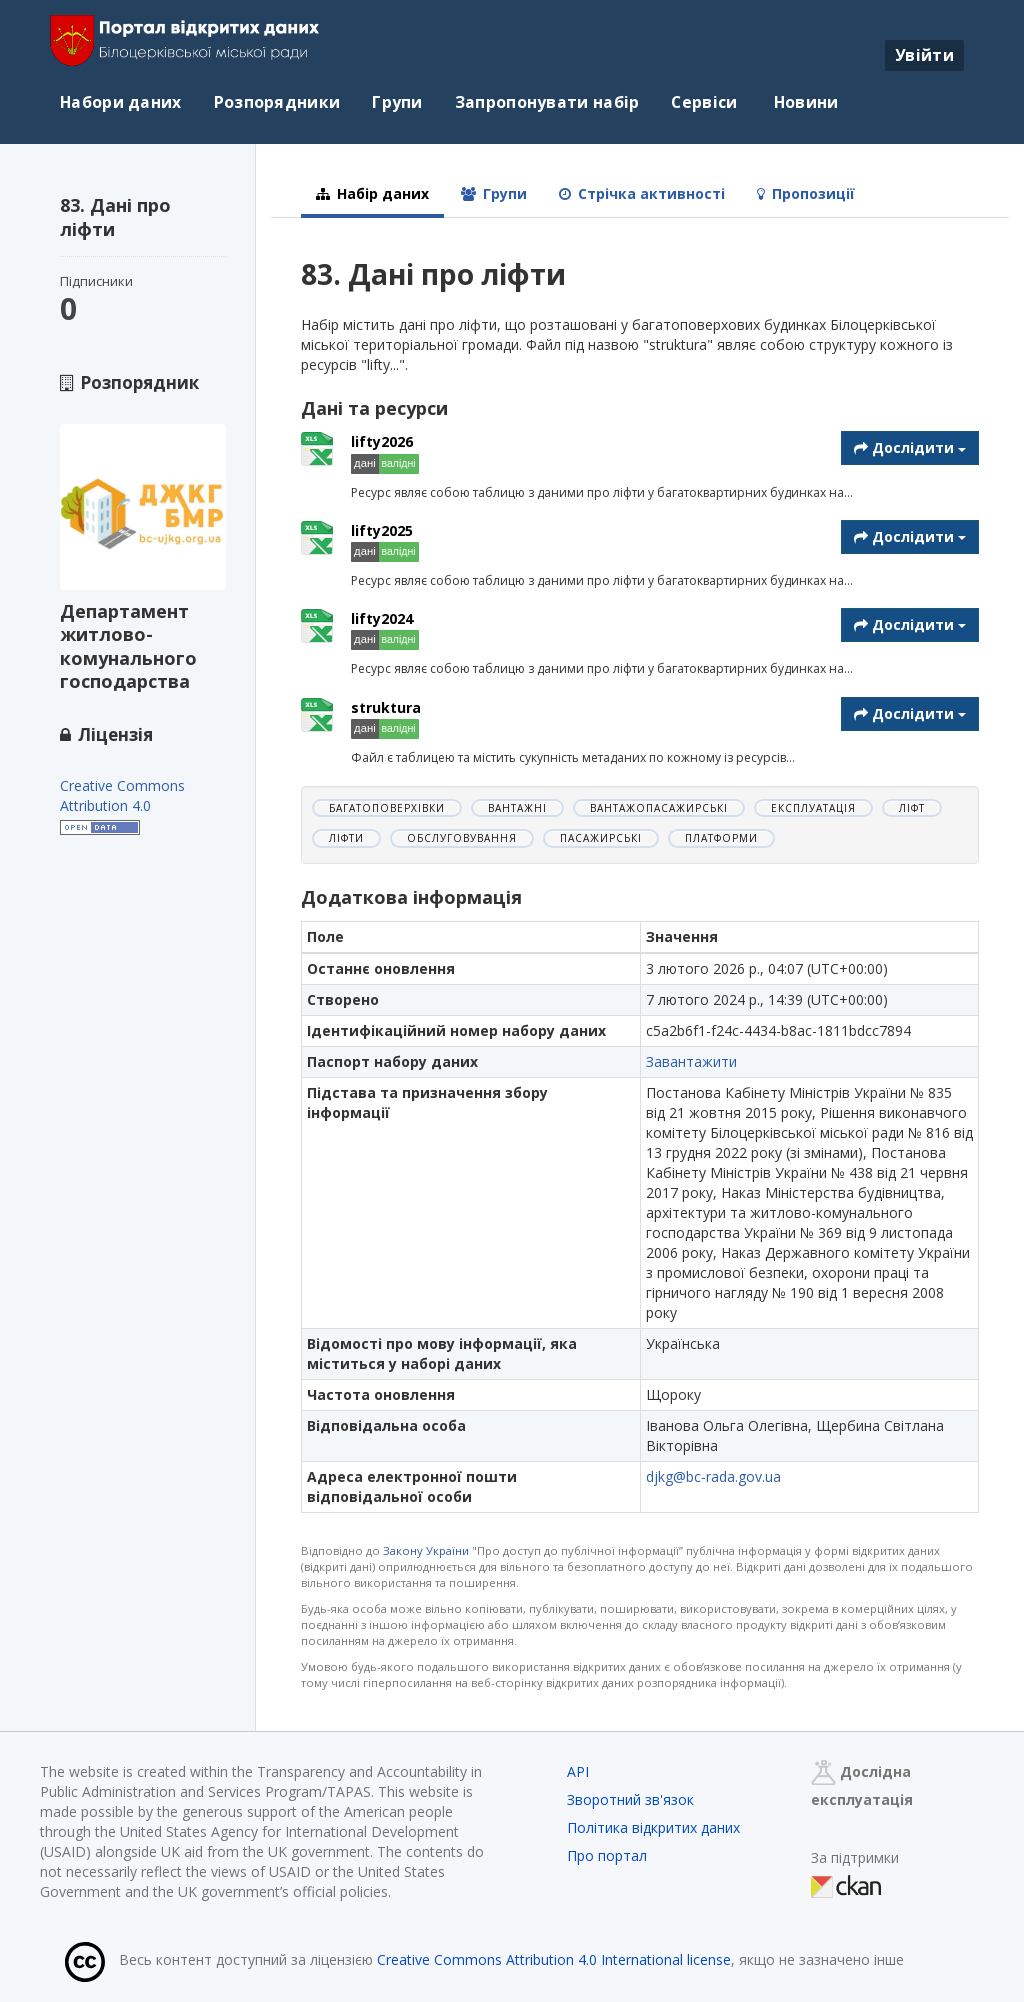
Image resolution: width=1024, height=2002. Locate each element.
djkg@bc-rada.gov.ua (713, 1476)
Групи (397, 102)
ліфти (346, 838)
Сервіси (704, 102)
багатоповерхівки (387, 808)
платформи (721, 838)
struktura (386, 707)
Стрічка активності (642, 193)
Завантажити (691, 1061)
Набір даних (372, 193)
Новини (804, 102)
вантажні (517, 808)
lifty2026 (382, 441)
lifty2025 (382, 530)
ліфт (912, 808)
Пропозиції (806, 193)
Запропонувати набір (547, 102)
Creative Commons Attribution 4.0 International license (554, 1959)
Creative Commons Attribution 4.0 (122, 795)
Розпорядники (277, 102)
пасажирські (601, 838)
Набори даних (121, 102)
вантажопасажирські (659, 808)
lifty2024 (382, 618)
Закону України (426, 1550)
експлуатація (813, 808)
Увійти (924, 55)
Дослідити (910, 447)
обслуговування (462, 838)
